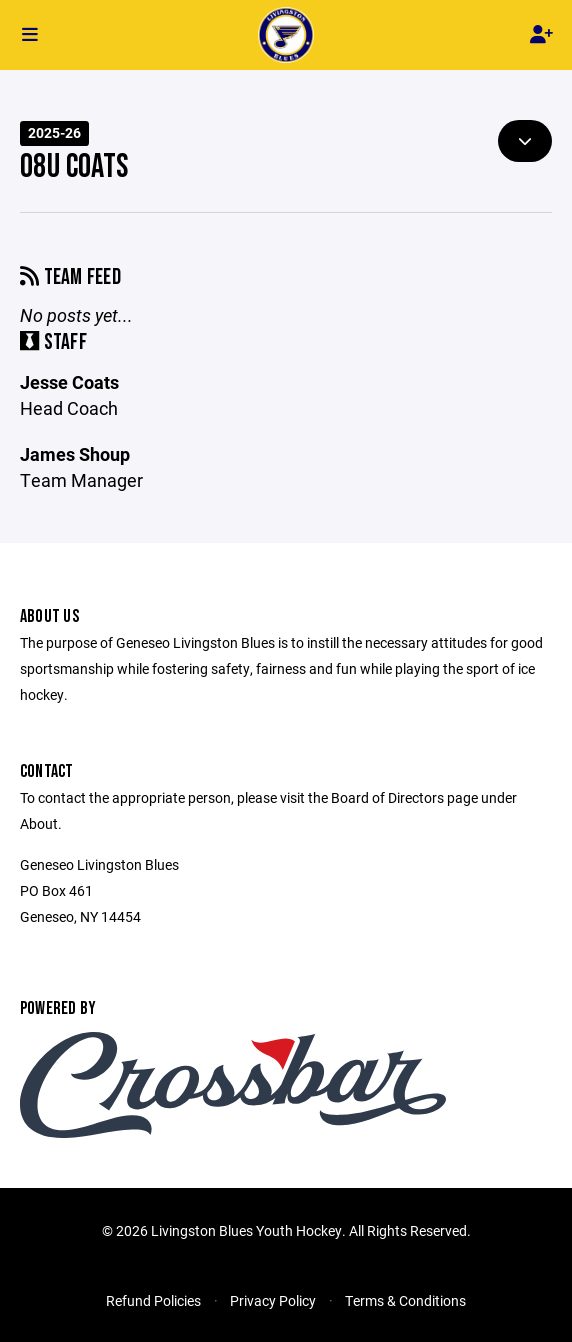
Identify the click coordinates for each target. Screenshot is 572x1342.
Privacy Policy (273, 1300)
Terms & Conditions (405, 1300)
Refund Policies (153, 1300)
